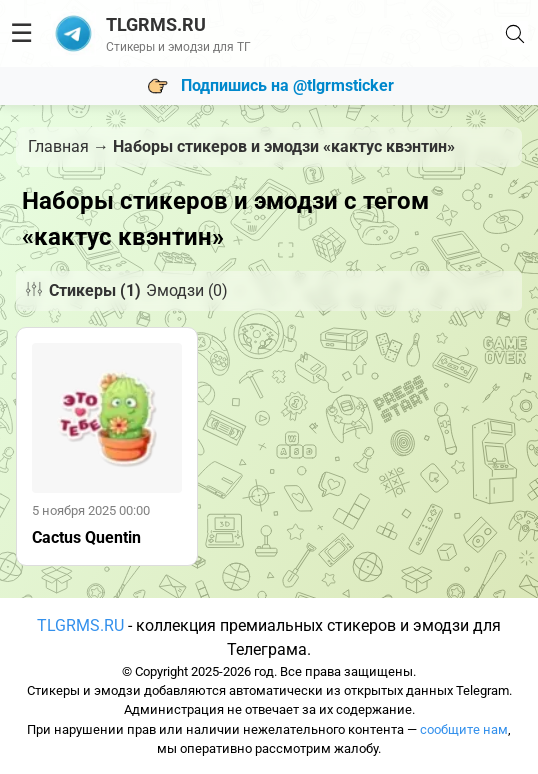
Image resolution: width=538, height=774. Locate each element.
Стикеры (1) (95, 290)
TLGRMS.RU (80, 625)
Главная (58, 146)
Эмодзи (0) (187, 290)
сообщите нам (464, 729)
